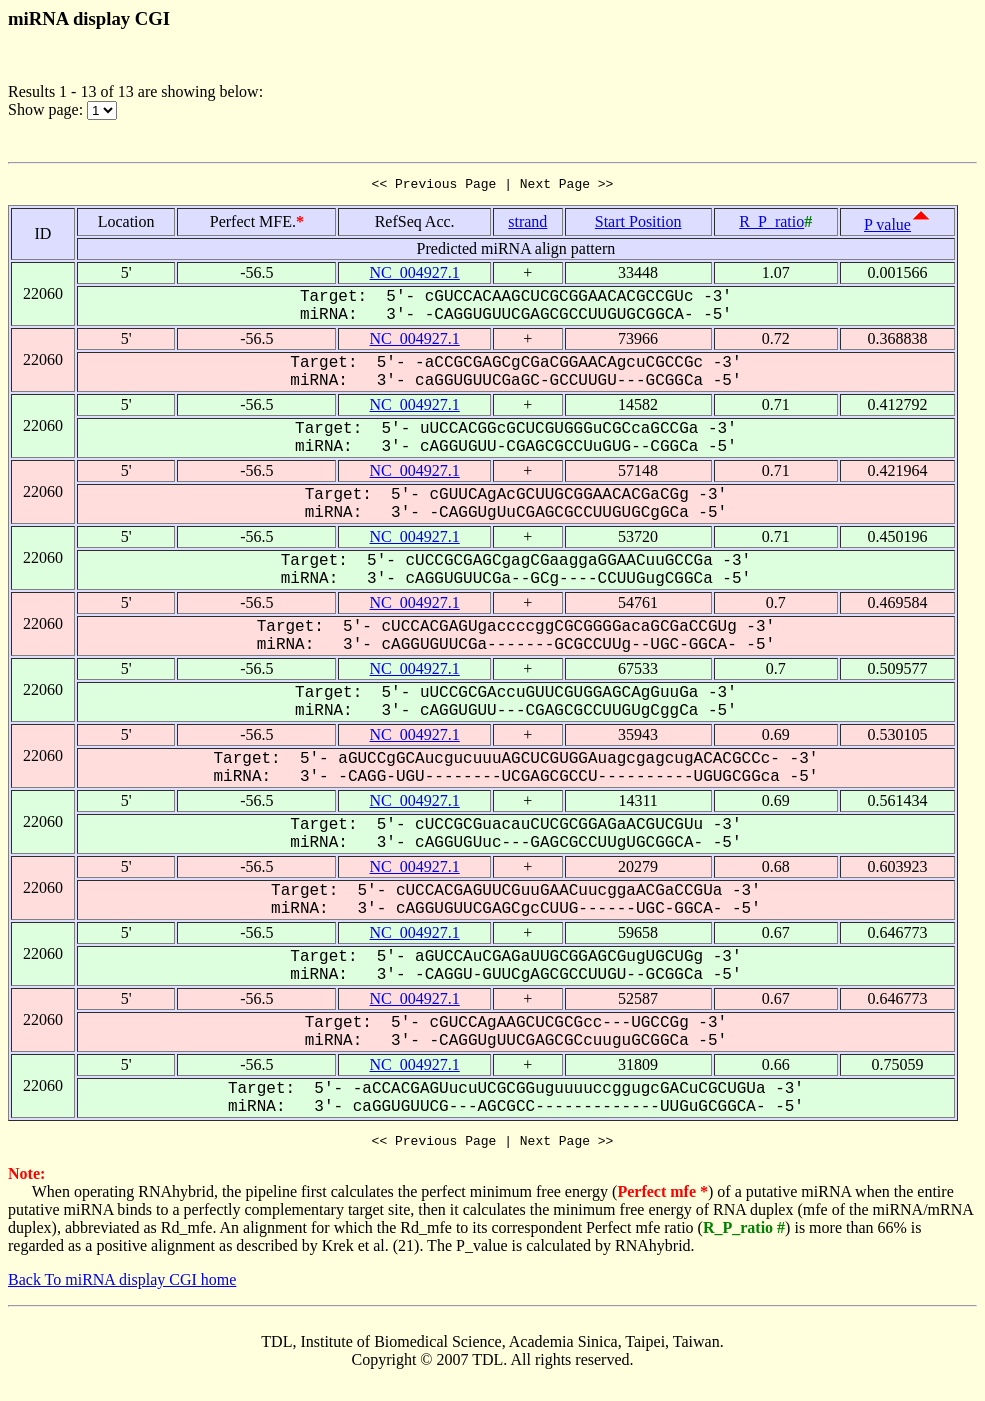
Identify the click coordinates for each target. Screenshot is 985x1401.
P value (887, 227)
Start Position (638, 224)
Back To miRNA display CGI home (122, 1285)
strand (527, 224)
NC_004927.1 (415, 275)
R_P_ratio (771, 224)
